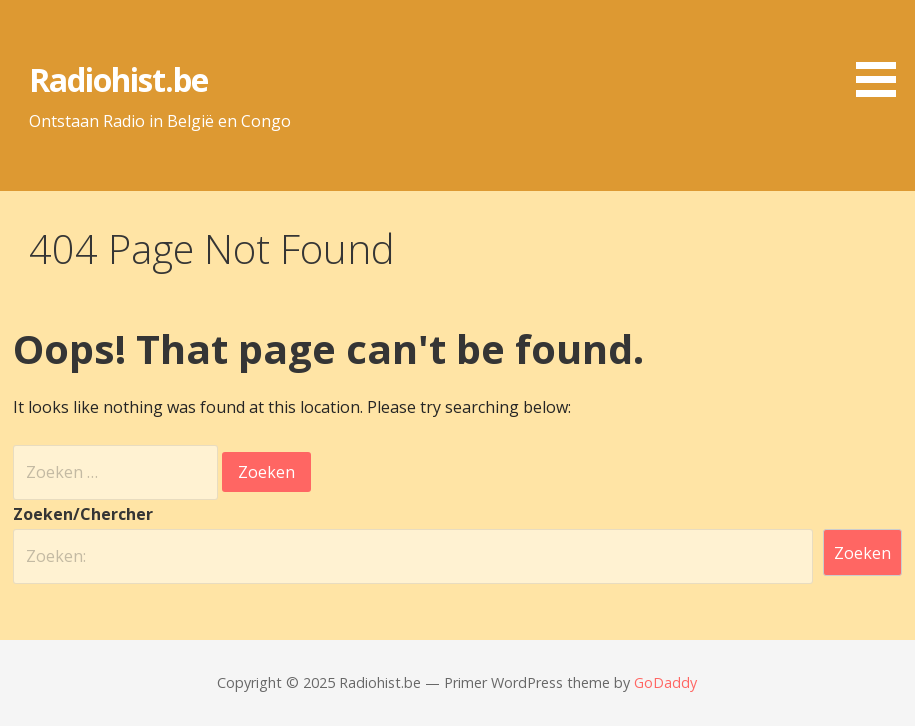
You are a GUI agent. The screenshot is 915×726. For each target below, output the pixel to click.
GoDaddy (665, 682)
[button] (883, 52)
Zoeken (862, 553)
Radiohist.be (118, 79)
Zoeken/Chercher (83, 514)
